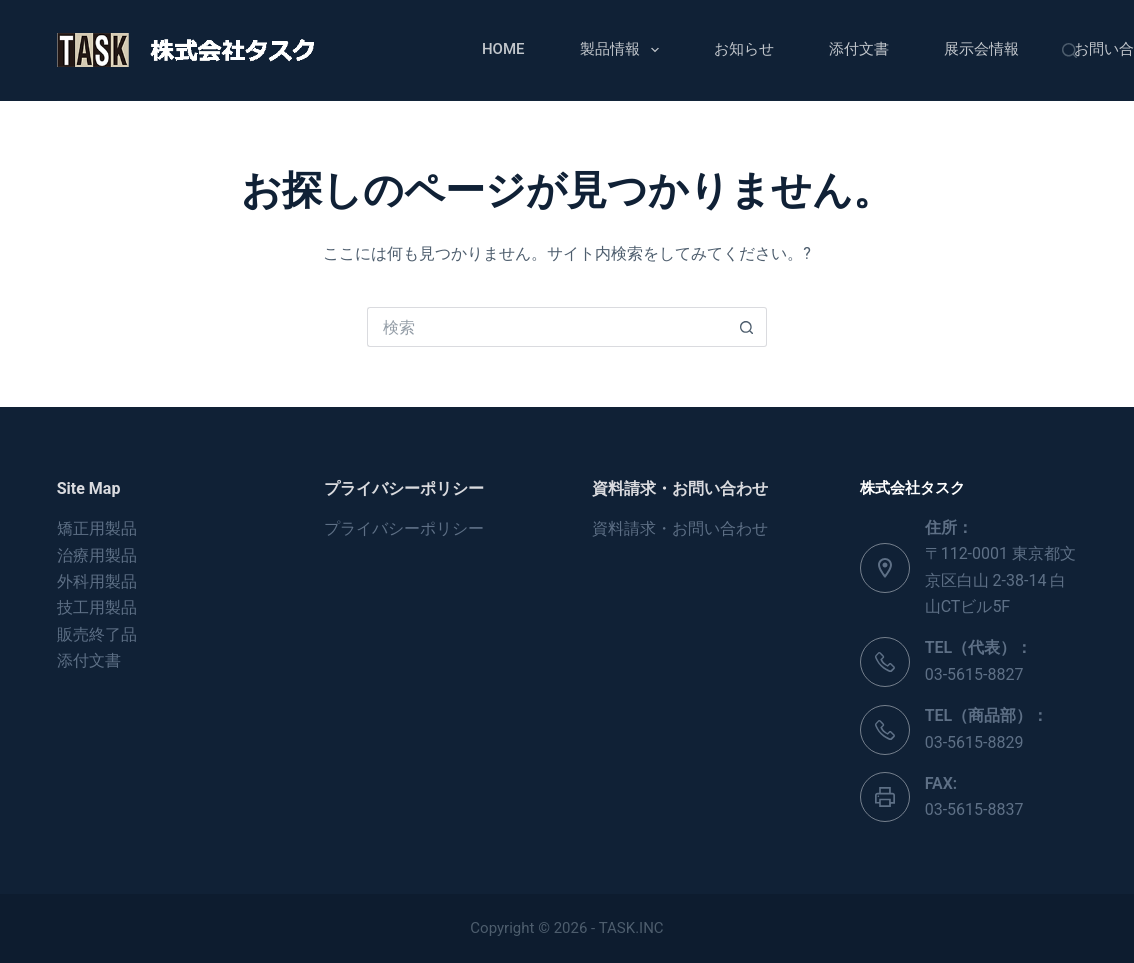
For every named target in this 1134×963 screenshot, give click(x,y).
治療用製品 (97, 555)
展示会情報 (981, 49)
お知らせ (744, 49)
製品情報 (623, 50)
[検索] (1069, 50)
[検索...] (547, 327)
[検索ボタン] (747, 327)
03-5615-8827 (974, 674)
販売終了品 (97, 634)
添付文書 (859, 49)
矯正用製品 (97, 528)
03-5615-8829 (974, 742)
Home (503, 49)
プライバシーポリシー (404, 528)
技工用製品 (97, 607)
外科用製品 (97, 581)
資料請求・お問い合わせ (680, 528)
